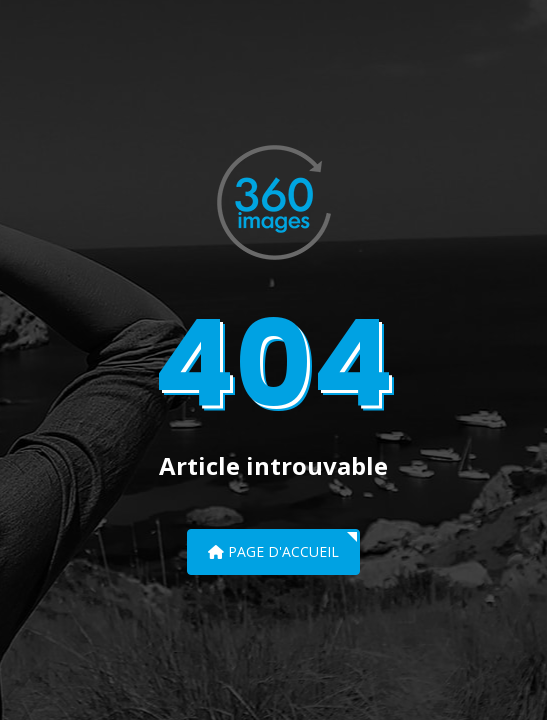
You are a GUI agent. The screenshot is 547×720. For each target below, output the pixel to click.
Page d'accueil (273, 551)
